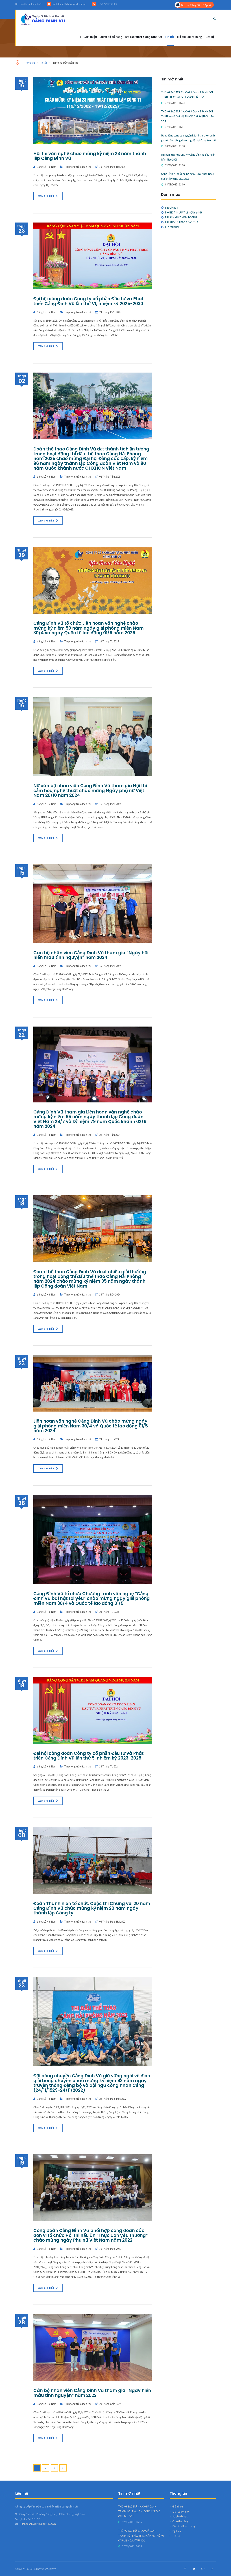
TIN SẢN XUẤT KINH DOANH (181, 217)
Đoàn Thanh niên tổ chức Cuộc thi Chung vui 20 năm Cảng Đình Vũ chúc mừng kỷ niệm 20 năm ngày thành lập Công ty (91, 1908)
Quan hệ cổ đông (111, 37)
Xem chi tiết (46, 196)
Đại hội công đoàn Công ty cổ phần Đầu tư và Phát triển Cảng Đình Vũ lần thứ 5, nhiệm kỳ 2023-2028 (88, 1755)
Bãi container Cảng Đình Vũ (143, 37)
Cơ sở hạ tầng (180, 2521)
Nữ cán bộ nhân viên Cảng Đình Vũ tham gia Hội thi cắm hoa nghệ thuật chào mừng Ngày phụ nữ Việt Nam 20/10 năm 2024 (90, 790)
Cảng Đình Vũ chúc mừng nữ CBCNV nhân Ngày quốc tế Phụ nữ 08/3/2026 (187, 176)
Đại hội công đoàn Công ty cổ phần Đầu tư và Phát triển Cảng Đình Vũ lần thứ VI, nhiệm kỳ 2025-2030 (88, 301)
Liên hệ (209, 37)
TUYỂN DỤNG (172, 227)
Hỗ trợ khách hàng (189, 37)
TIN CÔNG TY (172, 207)
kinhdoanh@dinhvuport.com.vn (35, 2524)
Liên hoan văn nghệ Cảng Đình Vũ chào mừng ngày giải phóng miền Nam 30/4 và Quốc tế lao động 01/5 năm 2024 (90, 1426)
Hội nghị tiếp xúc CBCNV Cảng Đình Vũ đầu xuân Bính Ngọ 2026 (188, 157)
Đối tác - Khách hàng (183, 2526)
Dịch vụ (176, 2531)
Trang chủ (30, 62)
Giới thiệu (90, 37)
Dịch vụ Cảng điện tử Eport (193, 5)
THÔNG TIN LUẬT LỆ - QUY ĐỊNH (183, 212)
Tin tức (169, 37)
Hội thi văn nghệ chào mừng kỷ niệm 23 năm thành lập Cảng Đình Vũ (89, 156)
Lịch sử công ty (180, 2511)
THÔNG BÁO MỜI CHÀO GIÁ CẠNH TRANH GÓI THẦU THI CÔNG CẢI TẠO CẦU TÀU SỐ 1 (187, 95)
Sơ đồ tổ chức (180, 2516)
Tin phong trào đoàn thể (77, 166)
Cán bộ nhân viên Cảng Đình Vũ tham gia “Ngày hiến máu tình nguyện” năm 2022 (92, 2392)
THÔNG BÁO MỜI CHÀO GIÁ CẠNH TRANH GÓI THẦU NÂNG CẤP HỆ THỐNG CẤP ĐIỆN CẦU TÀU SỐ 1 (188, 116)
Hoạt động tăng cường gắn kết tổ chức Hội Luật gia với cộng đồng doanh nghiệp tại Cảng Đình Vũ (188, 138)
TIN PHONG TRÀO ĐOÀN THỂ (181, 222)
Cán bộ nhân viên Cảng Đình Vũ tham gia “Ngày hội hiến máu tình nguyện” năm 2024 (90, 955)
